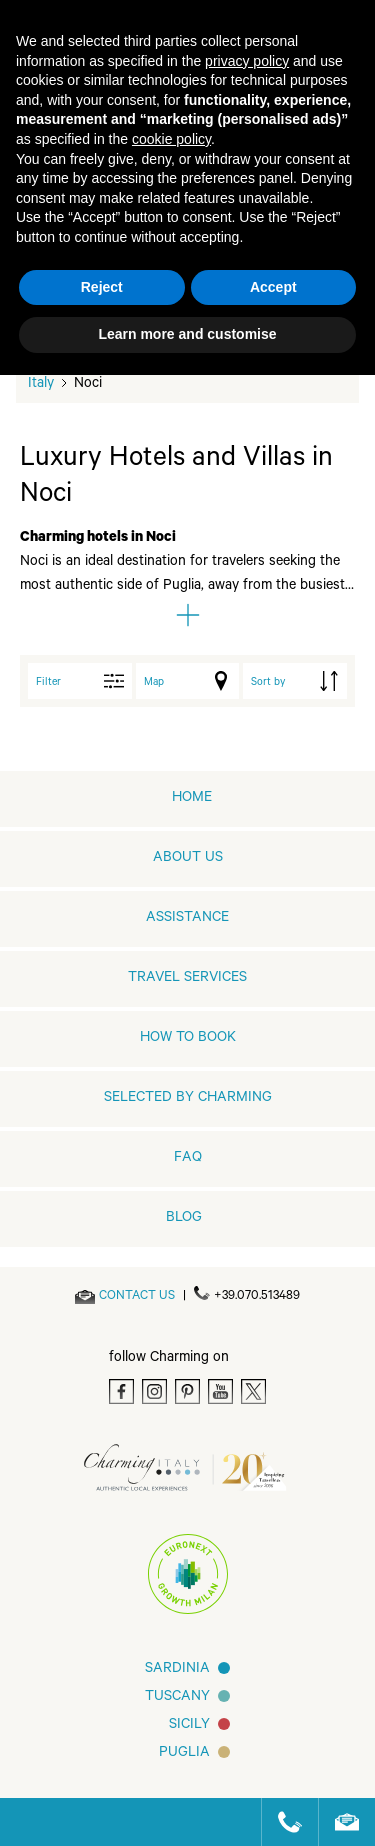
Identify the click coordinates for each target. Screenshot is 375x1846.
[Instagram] (154, 1391)
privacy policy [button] (247, 61)
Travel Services (187, 979)
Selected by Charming (188, 1099)
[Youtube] (220, 1391)
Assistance (187, 919)
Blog (184, 1219)
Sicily (189, 1726)
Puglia (184, 1754)
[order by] (295, 681)
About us (188, 859)
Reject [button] (102, 287)
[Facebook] (121, 1391)
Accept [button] (273, 287)
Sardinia (177, 1670)
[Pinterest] (187, 1391)
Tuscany (177, 1698)
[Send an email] (137, 1297)
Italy (41, 385)
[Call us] (281, 1822)
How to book (188, 1039)
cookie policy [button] (171, 139)
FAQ (188, 1159)
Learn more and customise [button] (187, 334)
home (192, 799)
